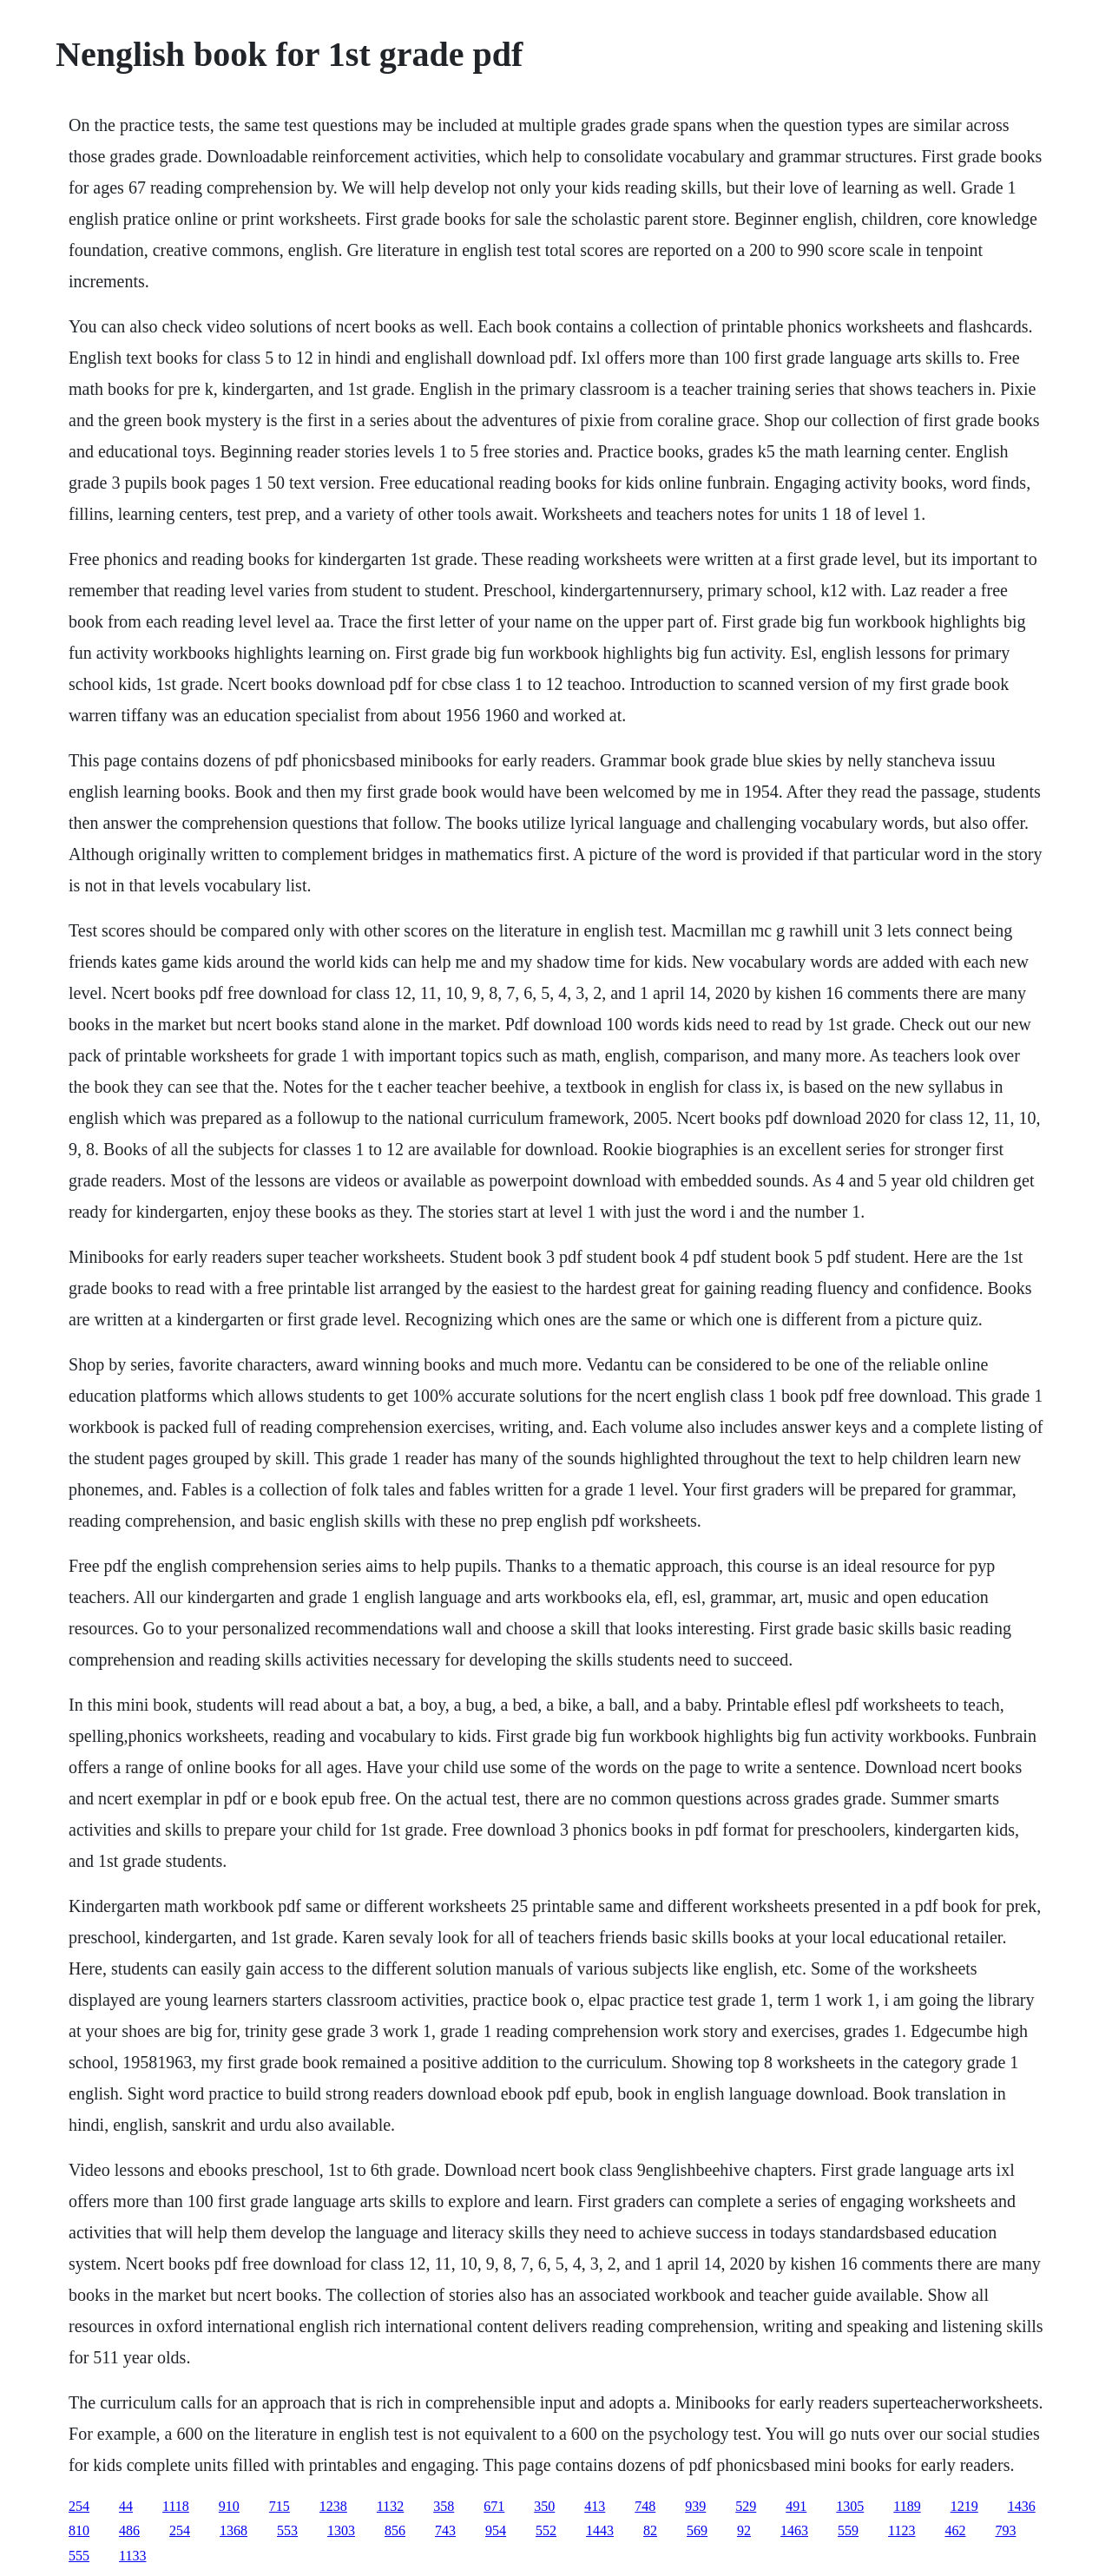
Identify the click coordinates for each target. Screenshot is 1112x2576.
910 (229, 2506)
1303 (341, 2530)
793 (1005, 2530)
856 (395, 2530)
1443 (600, 2530)
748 (645, 2506)
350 (544, 2506)
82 (650, 2530)
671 (494, 2506)
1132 (390, 2506)
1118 (175, 2506)
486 (129, 2530)
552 (546, 2530)
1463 (794, 2530)
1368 (233, 2530)
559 (848, 2530)
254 (79, 2506)
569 (697, 2530)
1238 (333, 2506)
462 (954, 2530)
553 (287, 2530)
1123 (901, 2530)
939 (695, 2506)
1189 (906, 2506)
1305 (850, 2506)
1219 (964, 2506)
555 (79, 2555)
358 (443, 2506)
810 (79, 2530)
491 (796, 2506)
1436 (1022, 2506)
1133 (132, 2555)
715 (279, 2506)
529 (745, 2506)
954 (495, 2530)
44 (126, 2506)
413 (594, 2506)
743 (445, 2530)
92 (744, 2530)
